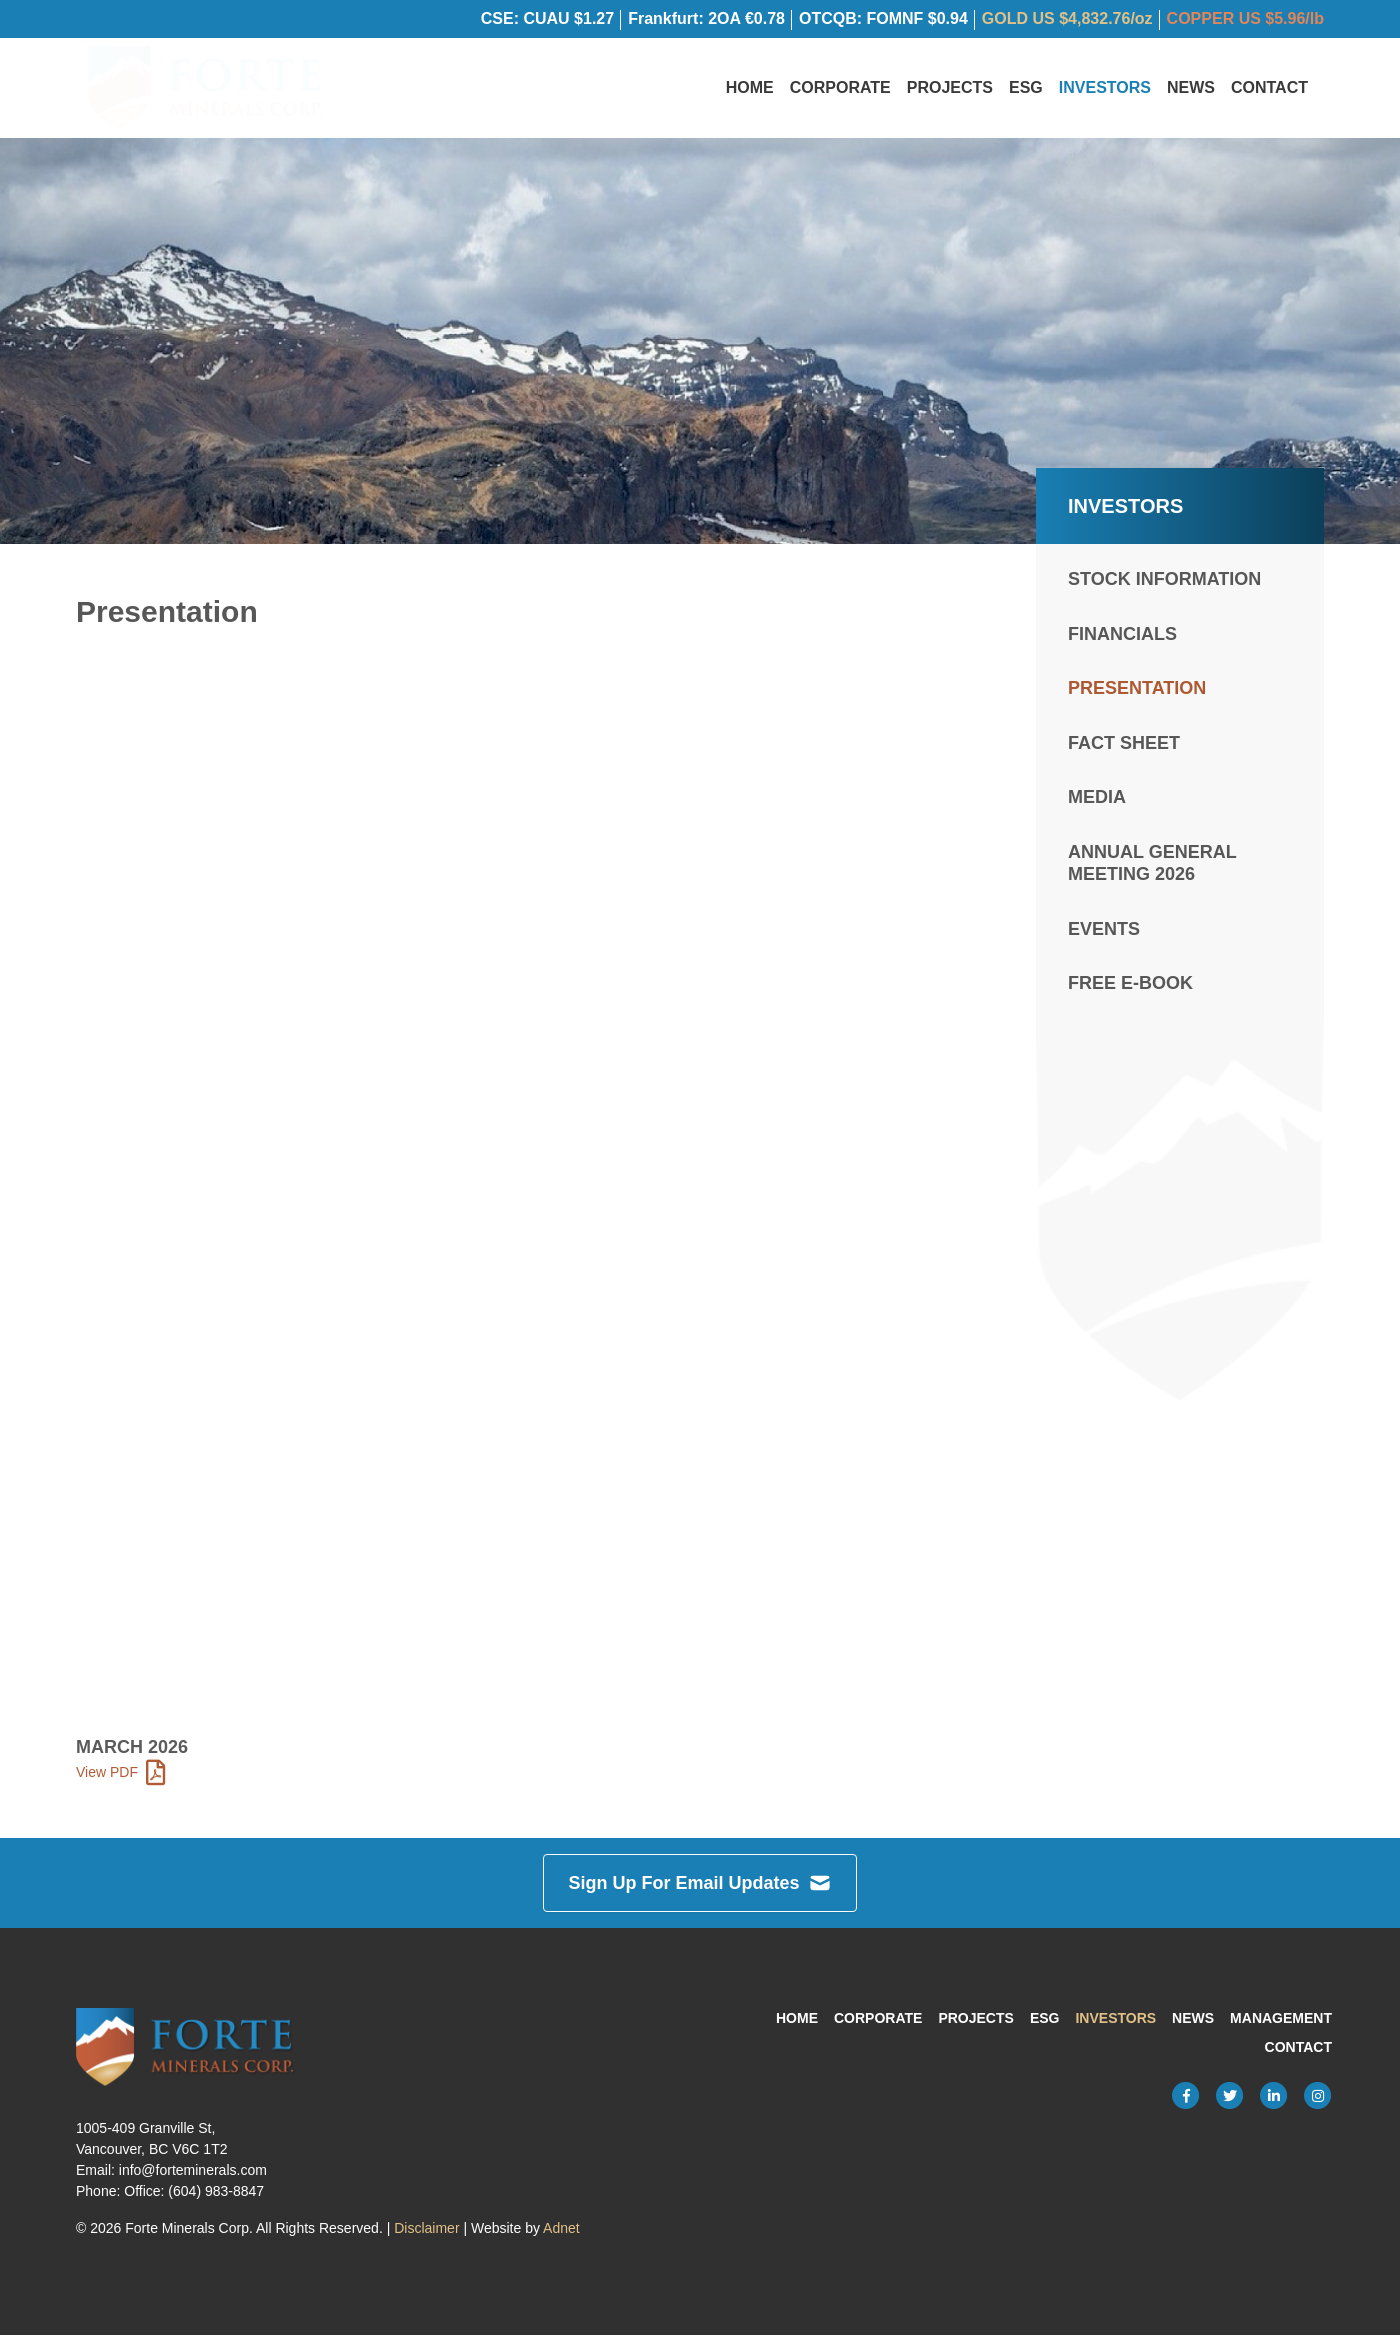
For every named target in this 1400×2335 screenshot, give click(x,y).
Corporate (840, 89)
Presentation (1137, 693)
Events (1104, 933)
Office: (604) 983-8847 (194, 2191)
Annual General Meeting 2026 (1152, 867)
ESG (1026, 89)
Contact (1269, 89)
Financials (1122, 638)
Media (1097, 802)
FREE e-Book (1130, 988)
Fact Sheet (1124, 747)
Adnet (561, 2228)
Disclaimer (426, 2228)
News (1191, 89)
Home (750, 89)
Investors (1105, 89)
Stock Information (1164, 584)
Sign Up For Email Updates (699, 1883)
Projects (950, 89)
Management (1281, 2018)
